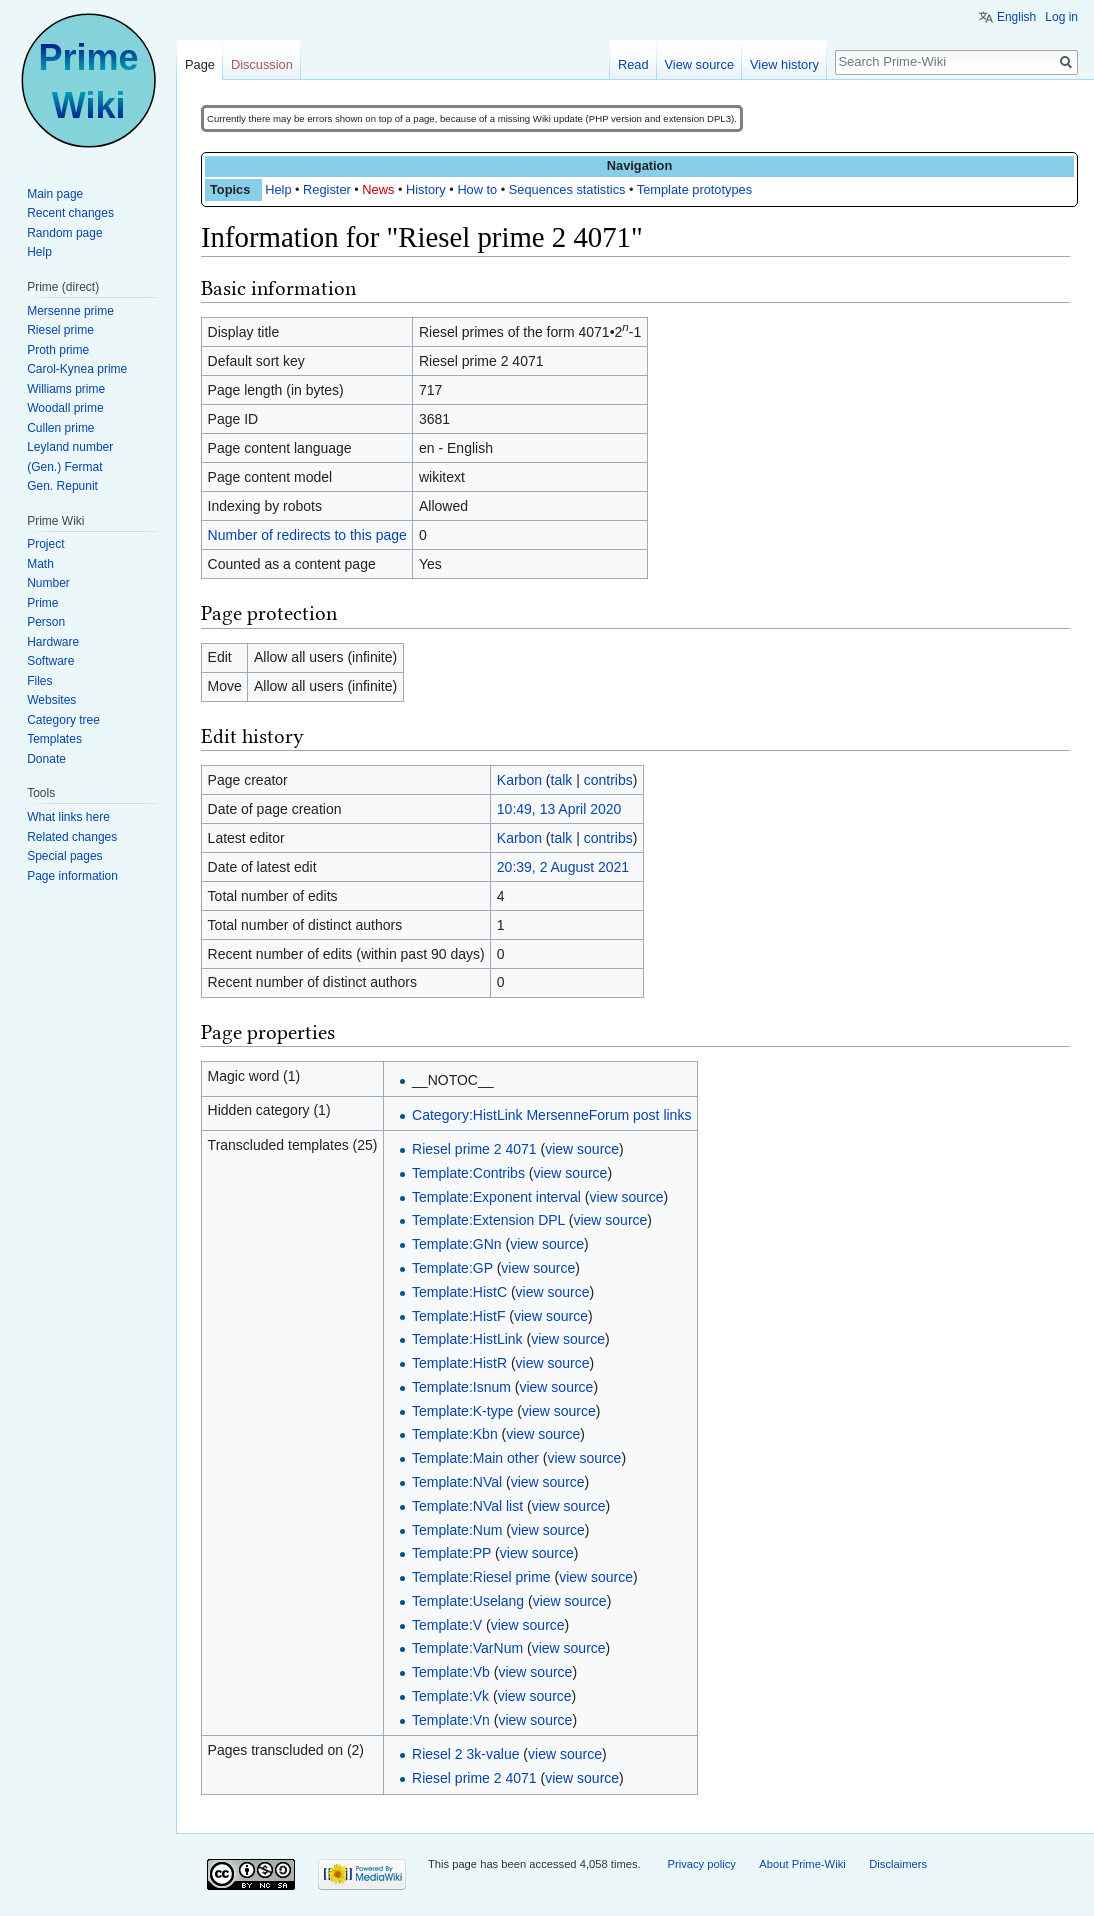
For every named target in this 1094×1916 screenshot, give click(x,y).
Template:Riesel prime (481, 1577)
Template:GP (452, 1268)
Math (40, 564)
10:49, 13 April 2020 (559, 809)
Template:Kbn (455, 1434)
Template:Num (457, 1530)
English (1016, 17)
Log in (1061, 17)
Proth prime (58, 350)
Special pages (64, 856)
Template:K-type (462, 1411)
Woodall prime (65, 408)
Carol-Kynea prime (77, 369)
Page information (72, 876)
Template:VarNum (467, 1648)
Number (48, 583)
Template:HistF (458, 1316)
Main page (55, 194)
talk (562, 780)
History (426, 189)
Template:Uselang (468, 1601)
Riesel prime (60, 330)
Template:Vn (451, 1720)
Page (200, 64)
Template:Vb (451, 1672)
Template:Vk (450, 1696)
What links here (68, 817)
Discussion (262, 64)
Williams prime (66, 389)
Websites (51, 700)
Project (45, 544)
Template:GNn (456, 1244)
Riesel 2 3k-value (465, 1754)
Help (278, 189)
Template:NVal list (467, 1506)
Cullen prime (60, 428)
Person (46, 622)
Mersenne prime (70, 311)
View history (784, 64)
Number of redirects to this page (307, 535)
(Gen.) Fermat (64, 467)
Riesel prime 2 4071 (474, 1149)
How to (477, 189)
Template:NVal (457, 1482)
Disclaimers (898, 1864)
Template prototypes (694, 189)
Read (633, 64)
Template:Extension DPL (488, 1220)
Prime (42, 603)
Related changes (72, 837)
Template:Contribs (468, 1173)
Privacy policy (701, 1864)
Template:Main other (475, 1458)
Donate (46, 759)
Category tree (63, 720)
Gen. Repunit (62, 486)
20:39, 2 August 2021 (563, 867)
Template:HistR (459, 1363)
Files (39, 681)
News (378, 189)
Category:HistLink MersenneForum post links (551, 1115)
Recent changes (70, 213)
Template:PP (451, 1553)
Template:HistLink (467, 1339)
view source (582, 1149)
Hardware (53, 642)
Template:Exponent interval (496, 1197)
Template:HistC (459, 1292)
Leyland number (70, 447)
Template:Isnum (461, 1387)
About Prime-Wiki (802, 1864)
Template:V (447, 1625)
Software (50, 661)
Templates (54, 739)
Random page (64, 233)
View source (699, 64)
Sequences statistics (567, 189)
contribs (608, 780)
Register (327, 189)
